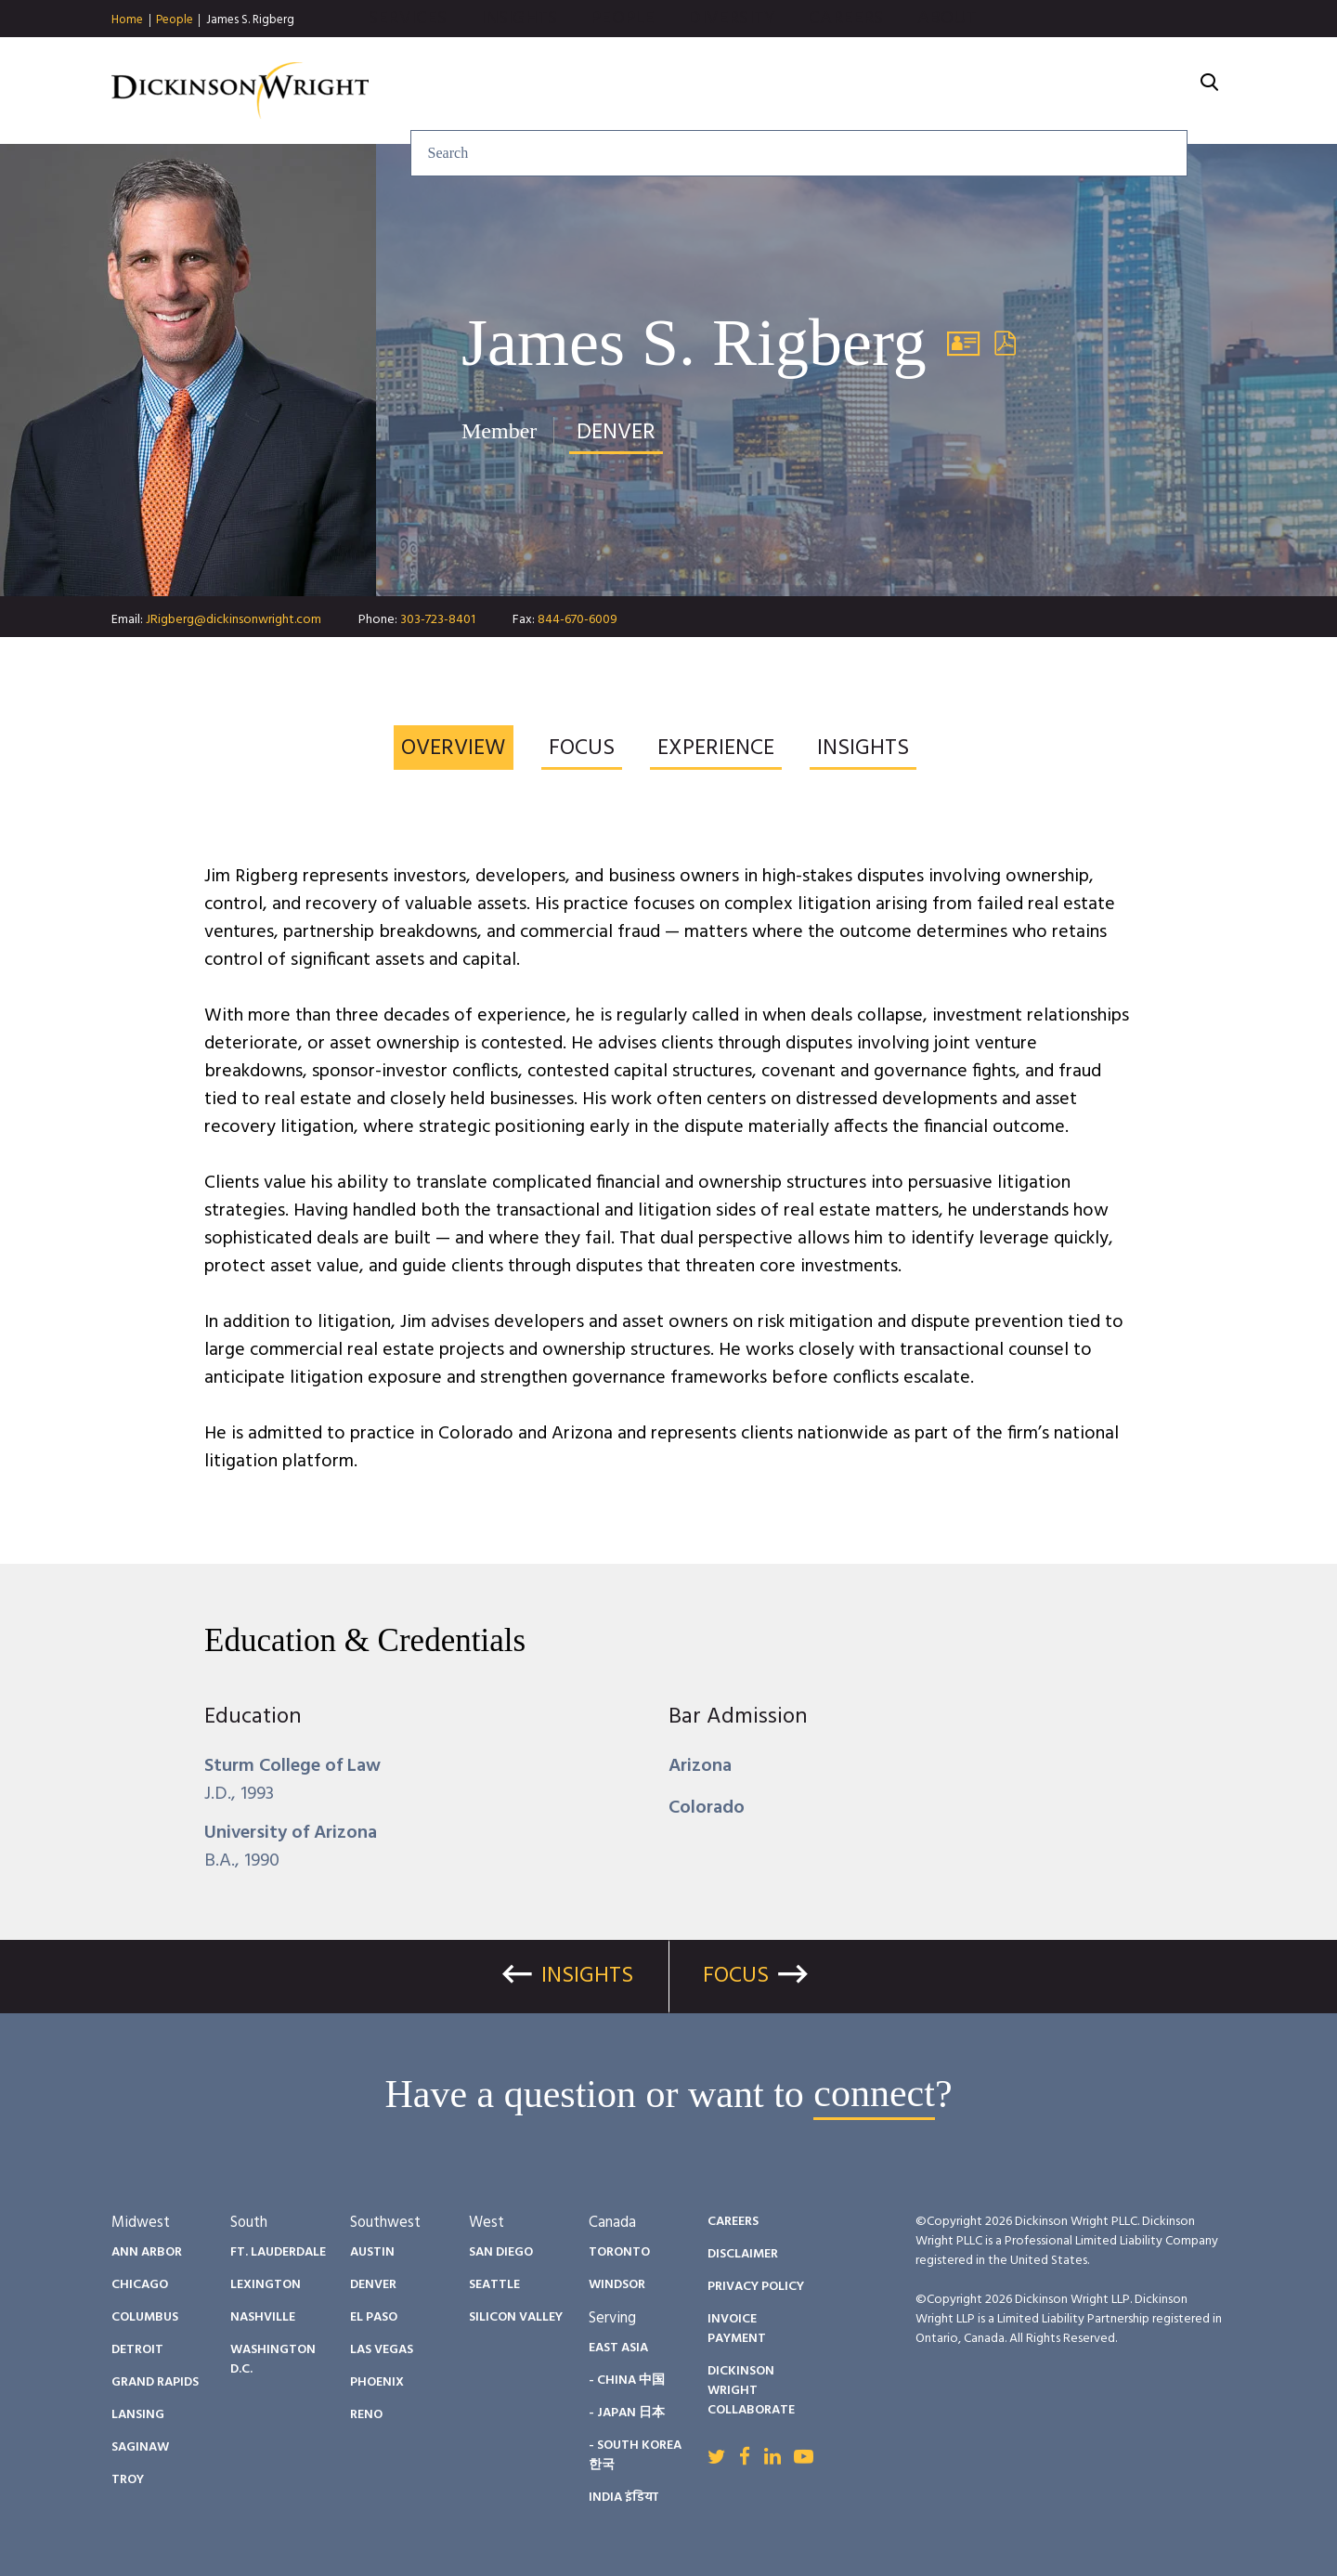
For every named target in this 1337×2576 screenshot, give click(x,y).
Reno (366, 2415)
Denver (373, 2285)
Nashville (262, 2317)
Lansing (137, 2415)
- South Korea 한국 (635, 2455)
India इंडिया (623, 2497)
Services (607, 91)
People (174, 20)
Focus (736, 1976)
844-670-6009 (577, 620)
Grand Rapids (155, 2382)
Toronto (619, 2252)
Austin (372, 2252)
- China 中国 (627, 2380)
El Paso (373, 2317)
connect (874, 2094)
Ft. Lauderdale (278, 2252)
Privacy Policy (755, 2286)
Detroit (137, 2350)
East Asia (618, 2348)
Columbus (144, 2317)
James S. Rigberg (250, 20)
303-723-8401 (437, 620)
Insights (719, 91)
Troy (127, 2480)
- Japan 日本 (627, 2413)
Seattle (494, 2285)
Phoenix (377, 2382)
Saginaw (140, 2447)
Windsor (617, 2285)
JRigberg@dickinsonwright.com (233, 620)
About (1147, 91)
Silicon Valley (516, 2317)
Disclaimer (742, 2254)
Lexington (265, 2285)
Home (127, 20)
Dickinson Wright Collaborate (751, 2390)
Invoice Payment (736, 2328)
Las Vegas (381, 2350)
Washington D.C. (273, 2359)
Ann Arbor (146, 2252)
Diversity (932, 91)
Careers (1046, 91)
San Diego (501, 2252)
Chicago (139, 2285)
